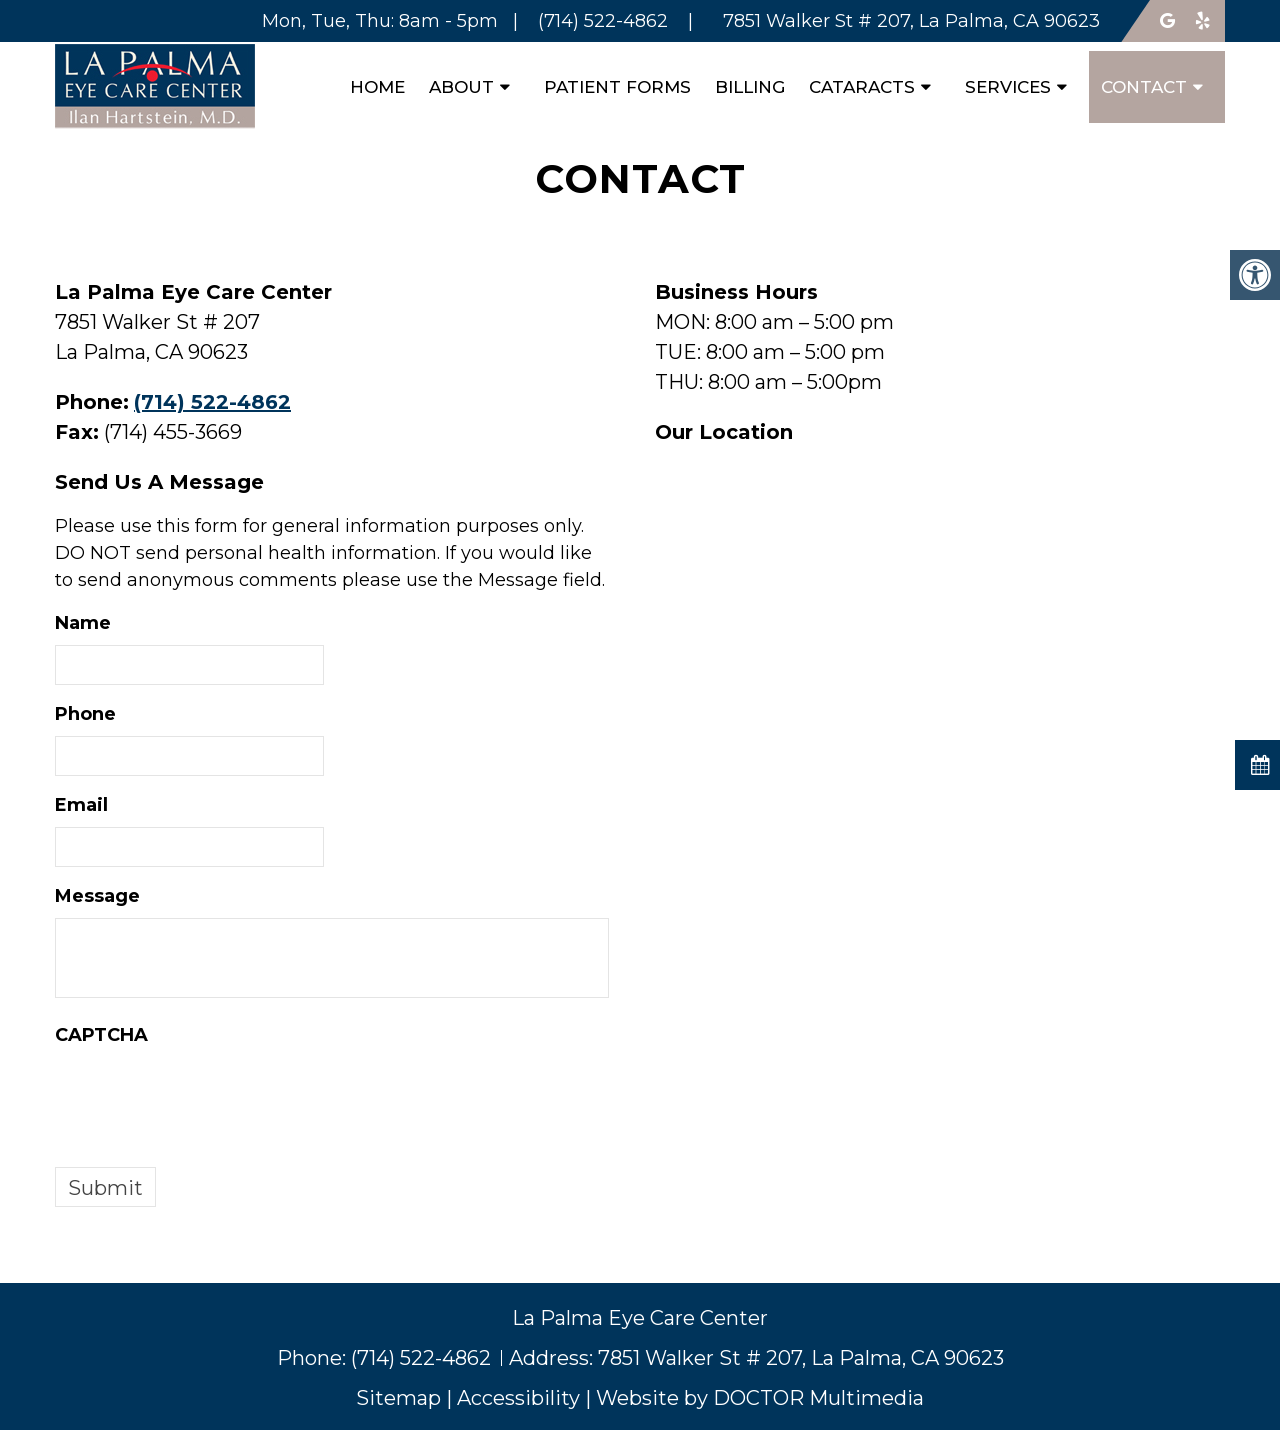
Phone (85, 714)
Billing (750, 87)
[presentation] (207, 1096)
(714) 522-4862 (212, 402)
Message (97, 896)
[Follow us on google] (1167, 21)
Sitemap (398, 1398)
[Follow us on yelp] (1205, 21)
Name (83, 623)
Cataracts (862, 87)
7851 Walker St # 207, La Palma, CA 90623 (801, 1358)
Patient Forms (617, 87)
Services (1008, 87)
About (461, 87)
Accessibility (518, 1398)
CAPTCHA (101, 1035)
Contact (1144, 87)
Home (377, 87)
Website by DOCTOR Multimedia (760, 1398)
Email (81, 805)
